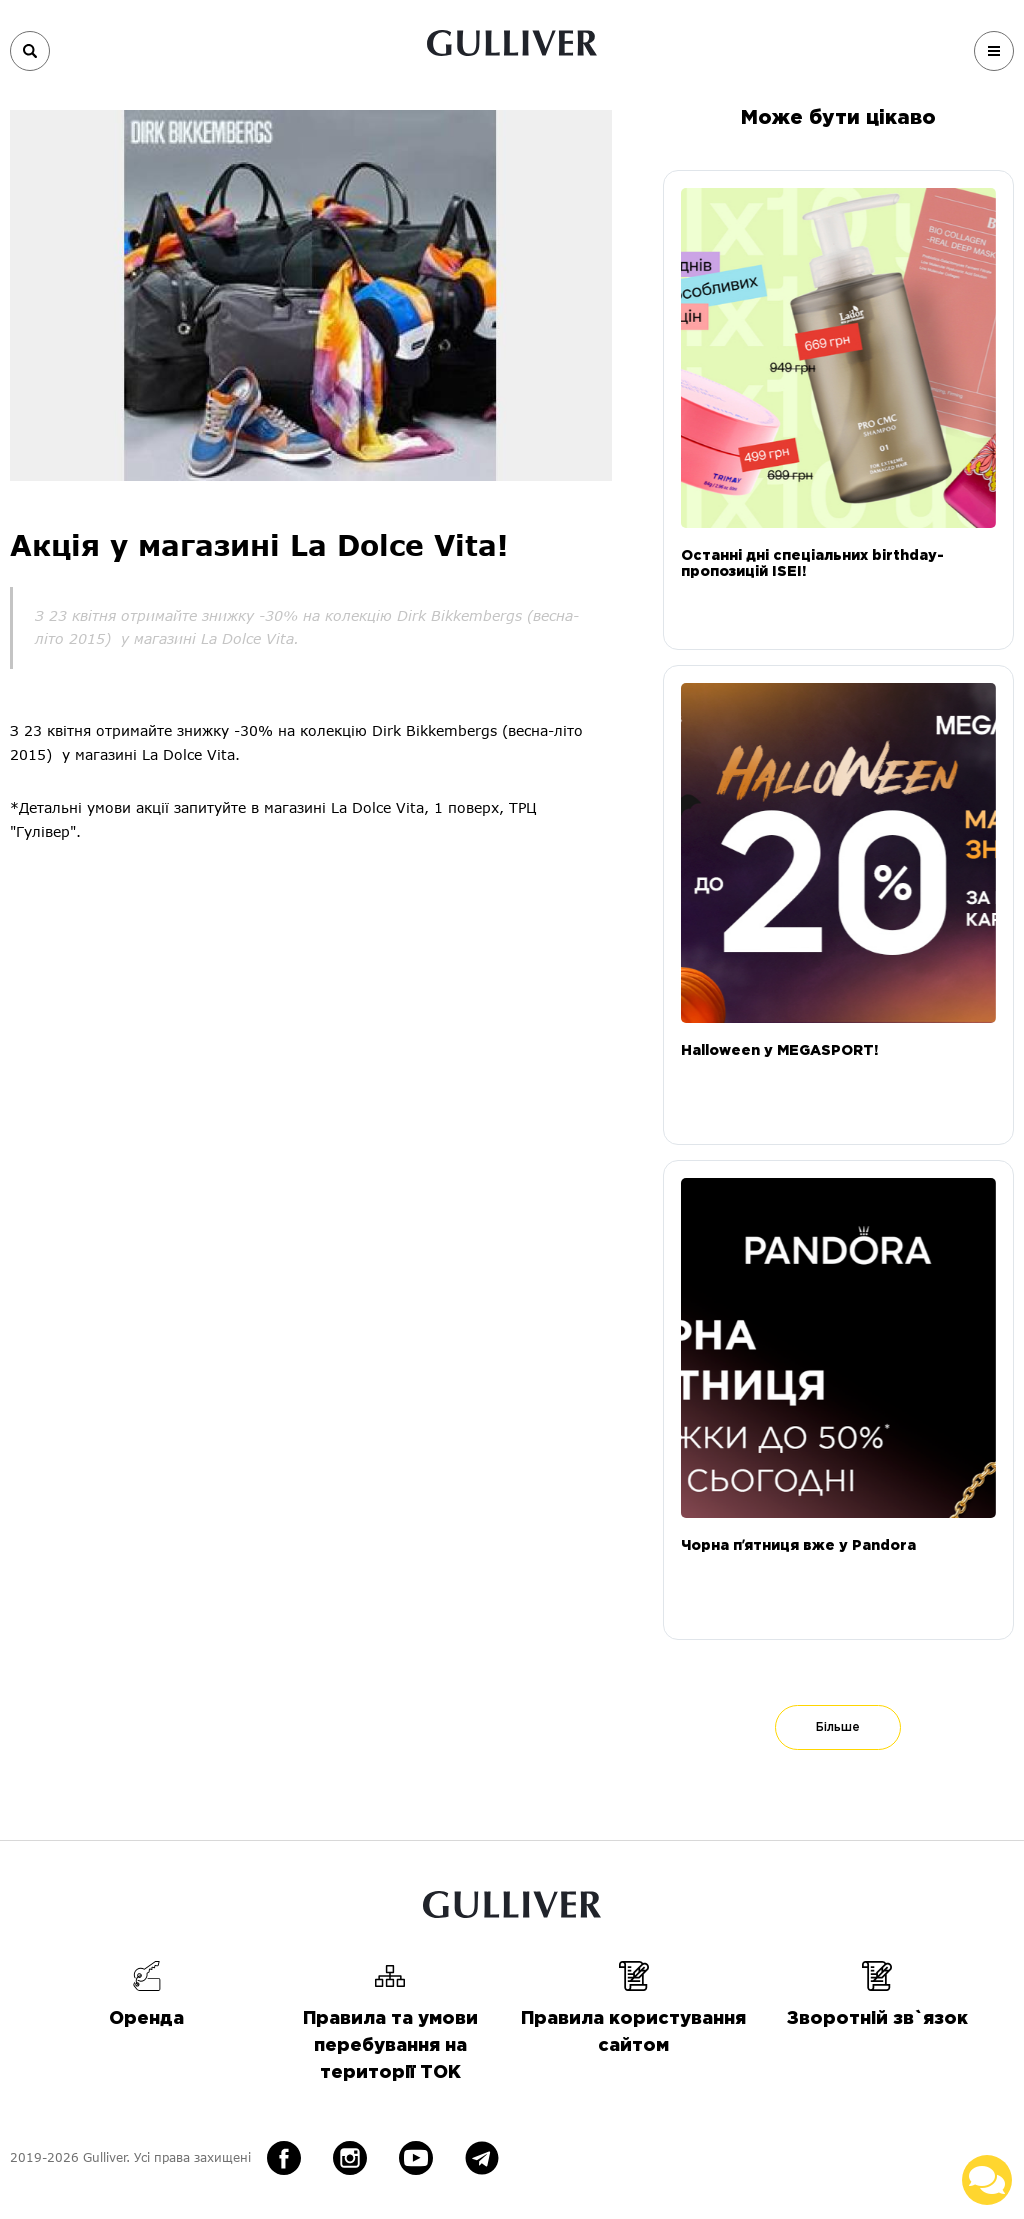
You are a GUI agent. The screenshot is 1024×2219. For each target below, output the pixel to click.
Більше (838, 1727)
